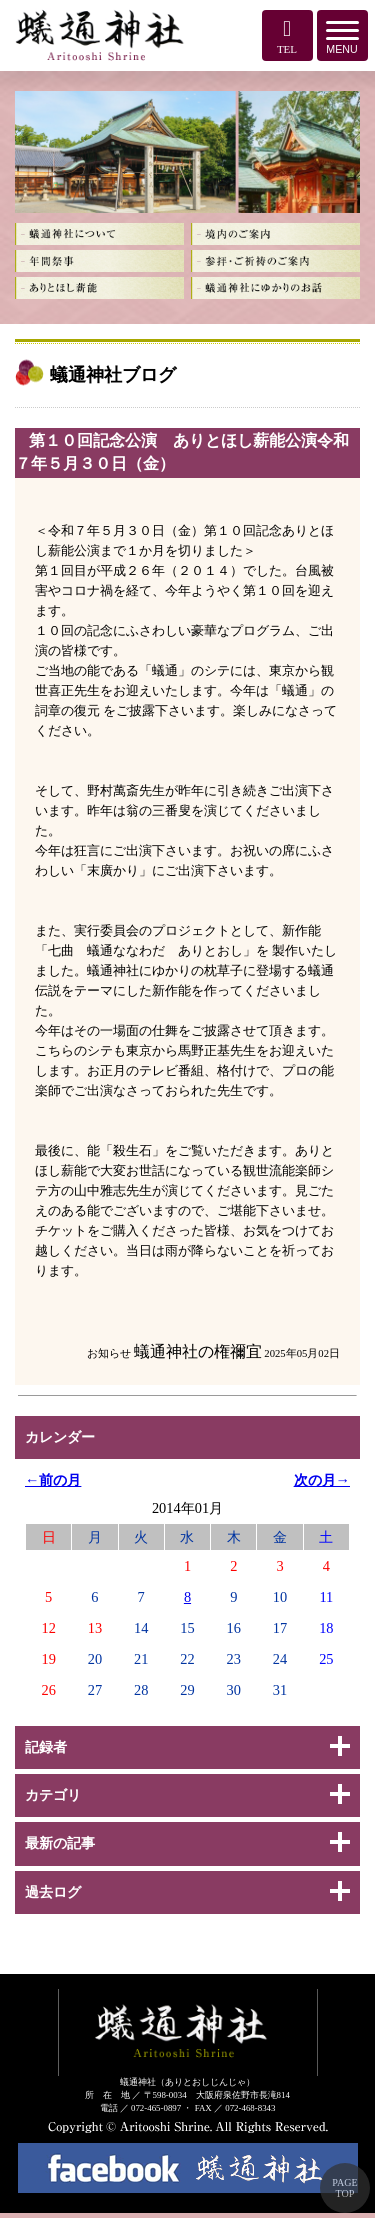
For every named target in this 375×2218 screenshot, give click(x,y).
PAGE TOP (344, 2188)
